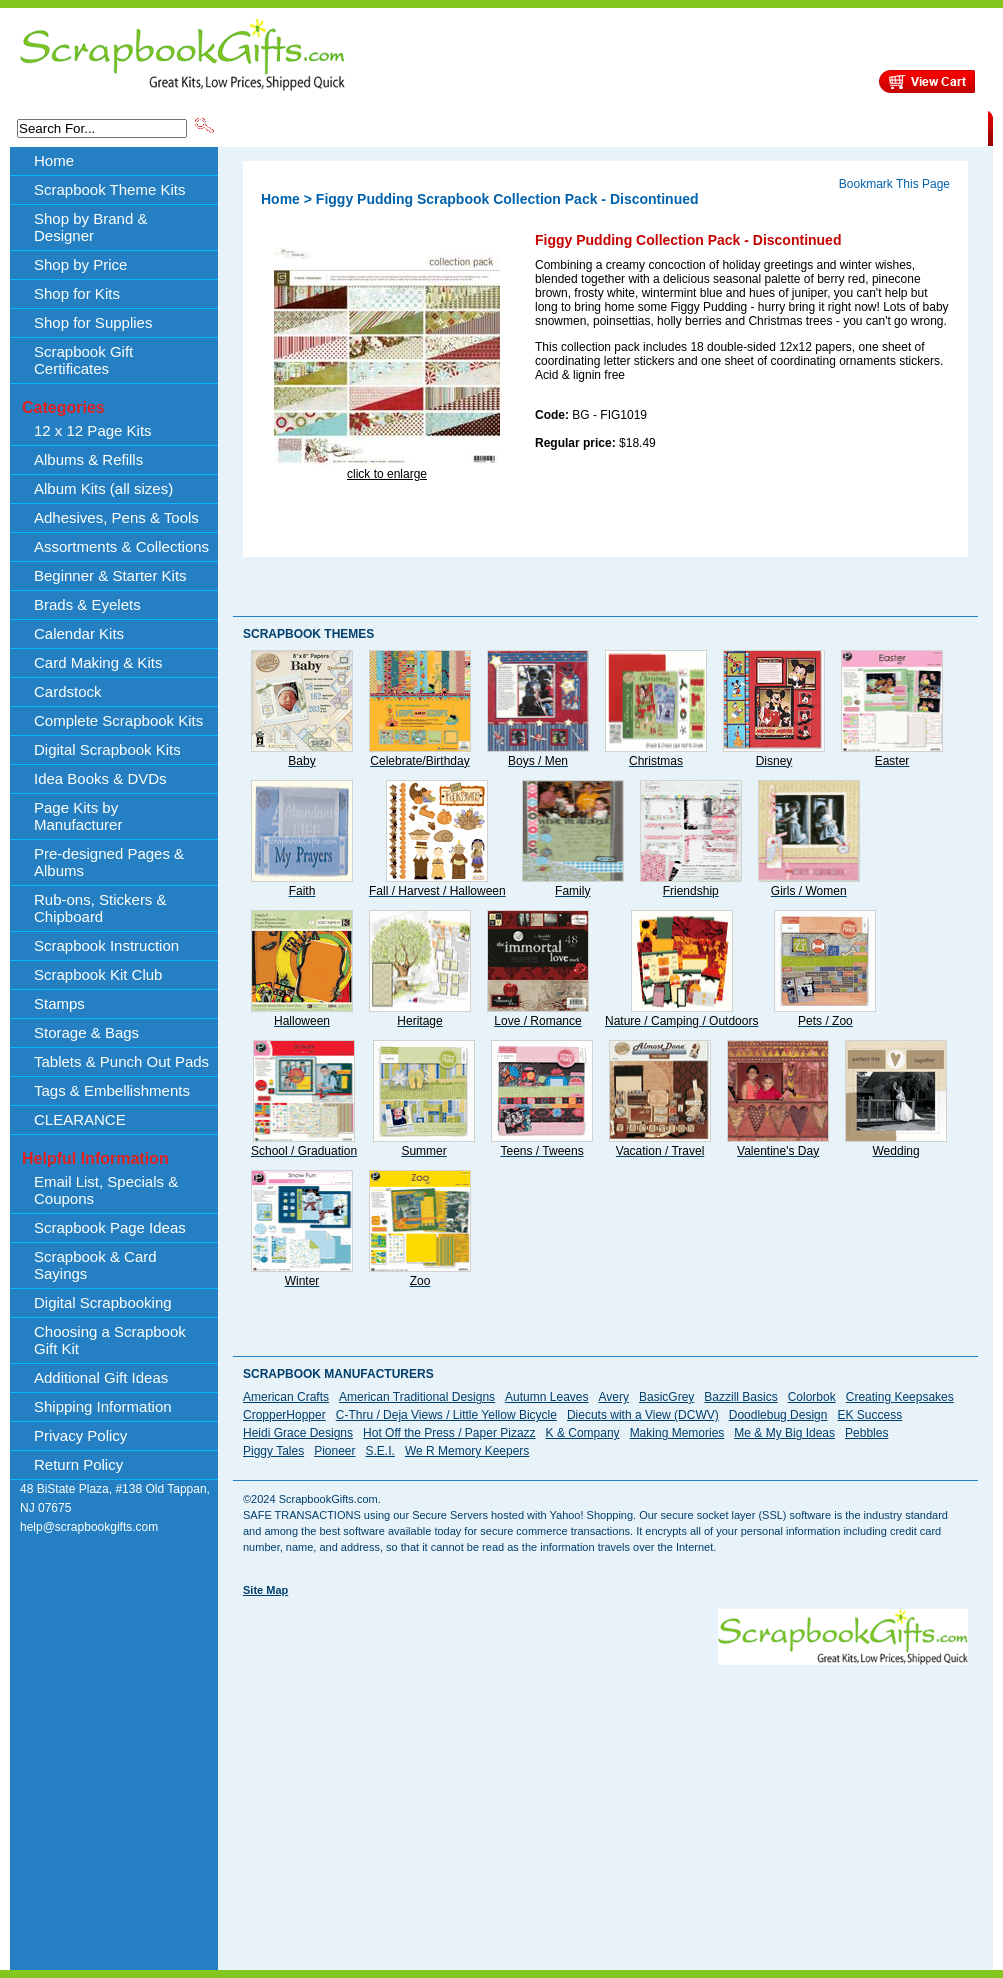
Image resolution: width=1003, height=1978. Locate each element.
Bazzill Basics (740, 1397)
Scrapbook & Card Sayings (95, 1265)
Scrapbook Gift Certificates (83, 360)
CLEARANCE (895, 127)
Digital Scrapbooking (103, 1302)
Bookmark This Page (894, 184)
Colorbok (812, 1397)
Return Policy (78, 1464)
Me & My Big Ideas (784, 1433)
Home (54, 160)
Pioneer (334, 1451)
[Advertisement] (501, 1805)
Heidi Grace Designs (298, 1433)
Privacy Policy (80, 1435)
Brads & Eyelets (87, 604)
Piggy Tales (273, 1451)
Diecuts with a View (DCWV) (643, 1415)
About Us (672, 127)
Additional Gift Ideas (101, 1377)
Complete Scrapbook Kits (118, 720)
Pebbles (866, 1433)
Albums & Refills (88, 459)
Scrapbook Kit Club (98, 974)
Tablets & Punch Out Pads (121, 1061)
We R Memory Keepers (467, 1451)
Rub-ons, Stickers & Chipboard (100, 908)
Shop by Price (587, 127)
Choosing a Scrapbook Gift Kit (110, 1340)
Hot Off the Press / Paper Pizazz (449, 1433)
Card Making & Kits (98, 662)
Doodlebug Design (778, 1415)
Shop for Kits (77, 293)
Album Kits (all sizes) (103, 488)
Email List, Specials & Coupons (106, 1190)
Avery (614, 1397)
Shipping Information (778, 127)
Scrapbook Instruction (106, 945)
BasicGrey (666, 1397)
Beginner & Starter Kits (110, 575)
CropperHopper (284, 1415)
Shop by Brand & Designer (452, 127)
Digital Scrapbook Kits (107, 749)
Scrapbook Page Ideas (110, 1227)
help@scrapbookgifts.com (89, 1527)
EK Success (869, 1415)
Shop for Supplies (93, 322)
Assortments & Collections (121, 546)
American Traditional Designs (417, 1397)
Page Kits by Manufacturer (78, 816)
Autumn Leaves (546, 1397)
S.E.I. (380, 1451)
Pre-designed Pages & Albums (109, 862)
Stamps (59, 1003)
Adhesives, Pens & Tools (116, 517)
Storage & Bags (86, 1032)
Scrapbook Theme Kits (292, 127)
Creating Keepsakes (900, 1397)
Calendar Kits (79, 633)
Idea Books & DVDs (100, 778)
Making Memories (677, 1433)
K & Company (583, 1433)
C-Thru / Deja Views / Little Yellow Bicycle (446, 1415)
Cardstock (68, 691)
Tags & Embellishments (112, 1090)
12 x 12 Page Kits (93, 430)
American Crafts (286, 1397)
